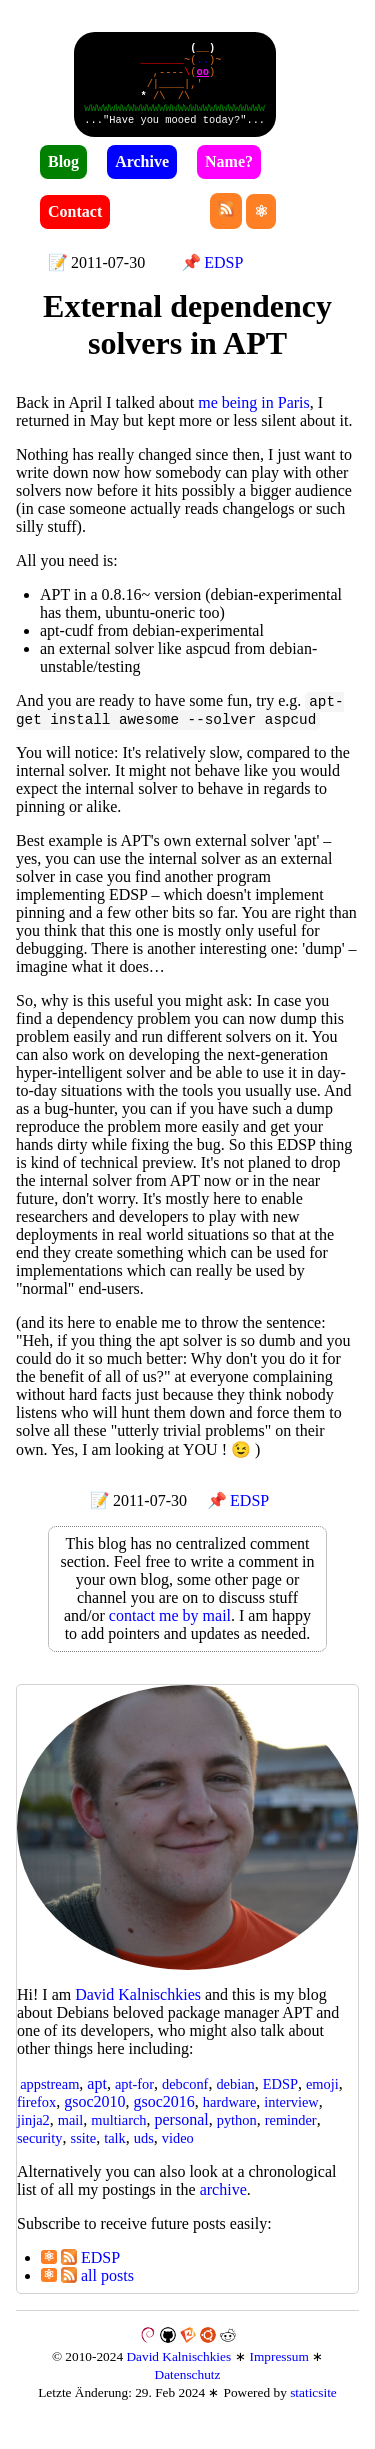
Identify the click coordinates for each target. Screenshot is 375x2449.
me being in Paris (254, 416)
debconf (185, 2100)
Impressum (279, 2372)
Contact (75, 225)
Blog (63, 175)
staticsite (313, 2408)
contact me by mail (170, 1631)
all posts (97, 2291)
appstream (49, 2100)
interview (291, 2118)
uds (144, 2154)
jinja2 (33, 2136)
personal (182, 2135)
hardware (230, 2118)
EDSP (223, 276)
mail (71, 2136)
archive (223, 2205)
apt (97, 2099)
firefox (36, 2118)
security (40, 2154)
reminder (291, 2136)
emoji (322, 2100)
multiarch (118, 2136)
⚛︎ (49, 2273)
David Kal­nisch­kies (138, 2010)
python (237, 2136)
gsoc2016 (163, 2117)
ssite (84, 2154)
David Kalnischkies (178, 2372)
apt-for (134, 2100)
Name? (229, 175)
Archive (142, 175)
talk (115, 2154)
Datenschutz (188, 2390)
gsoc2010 (94, 2117)
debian (235, 2100)
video (178, 2154)
